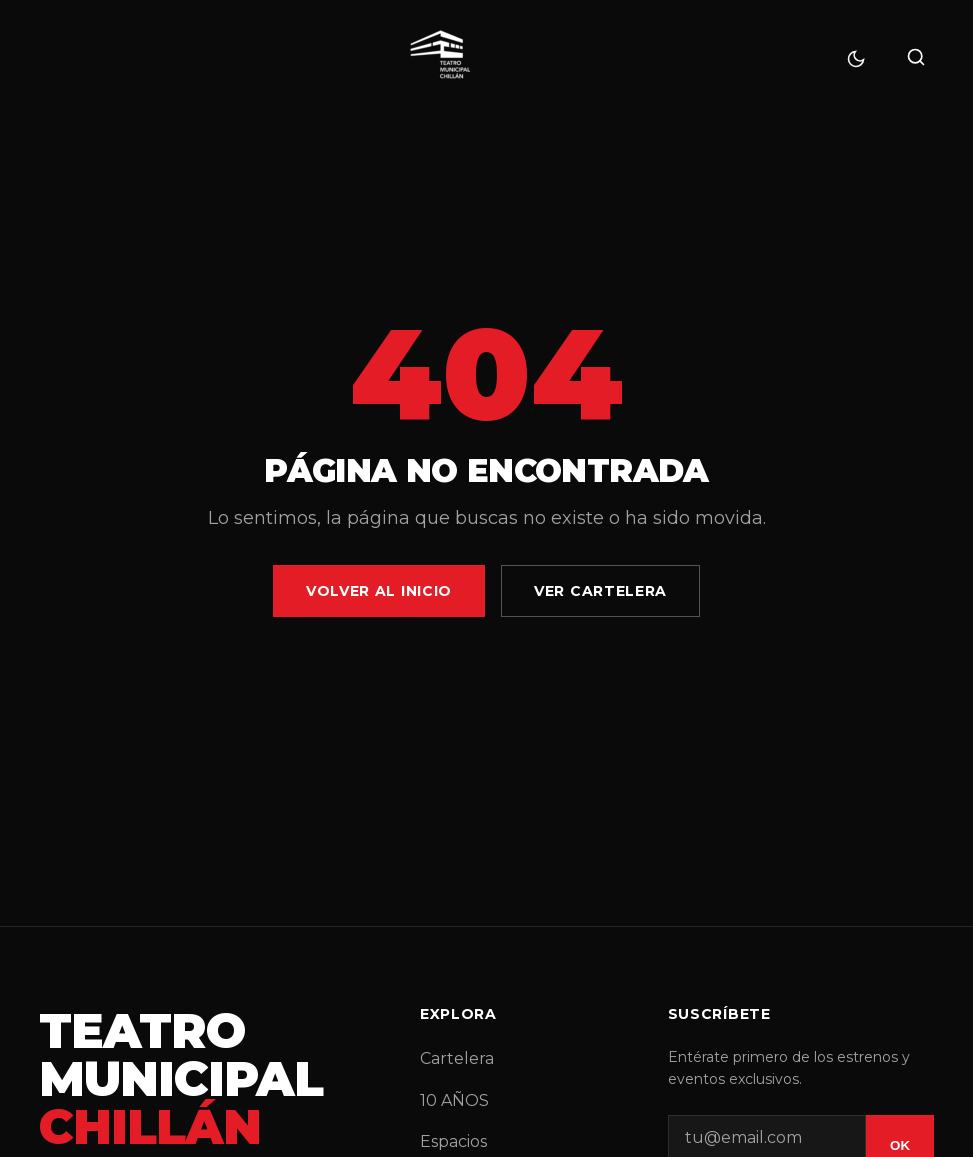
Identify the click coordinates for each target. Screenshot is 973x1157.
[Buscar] (916, 58)
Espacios (453, 1141)
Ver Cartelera (600, 591)
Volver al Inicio (379, 591)
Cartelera (457, 1058)
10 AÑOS (454, 1100)
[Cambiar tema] (856, 59)
